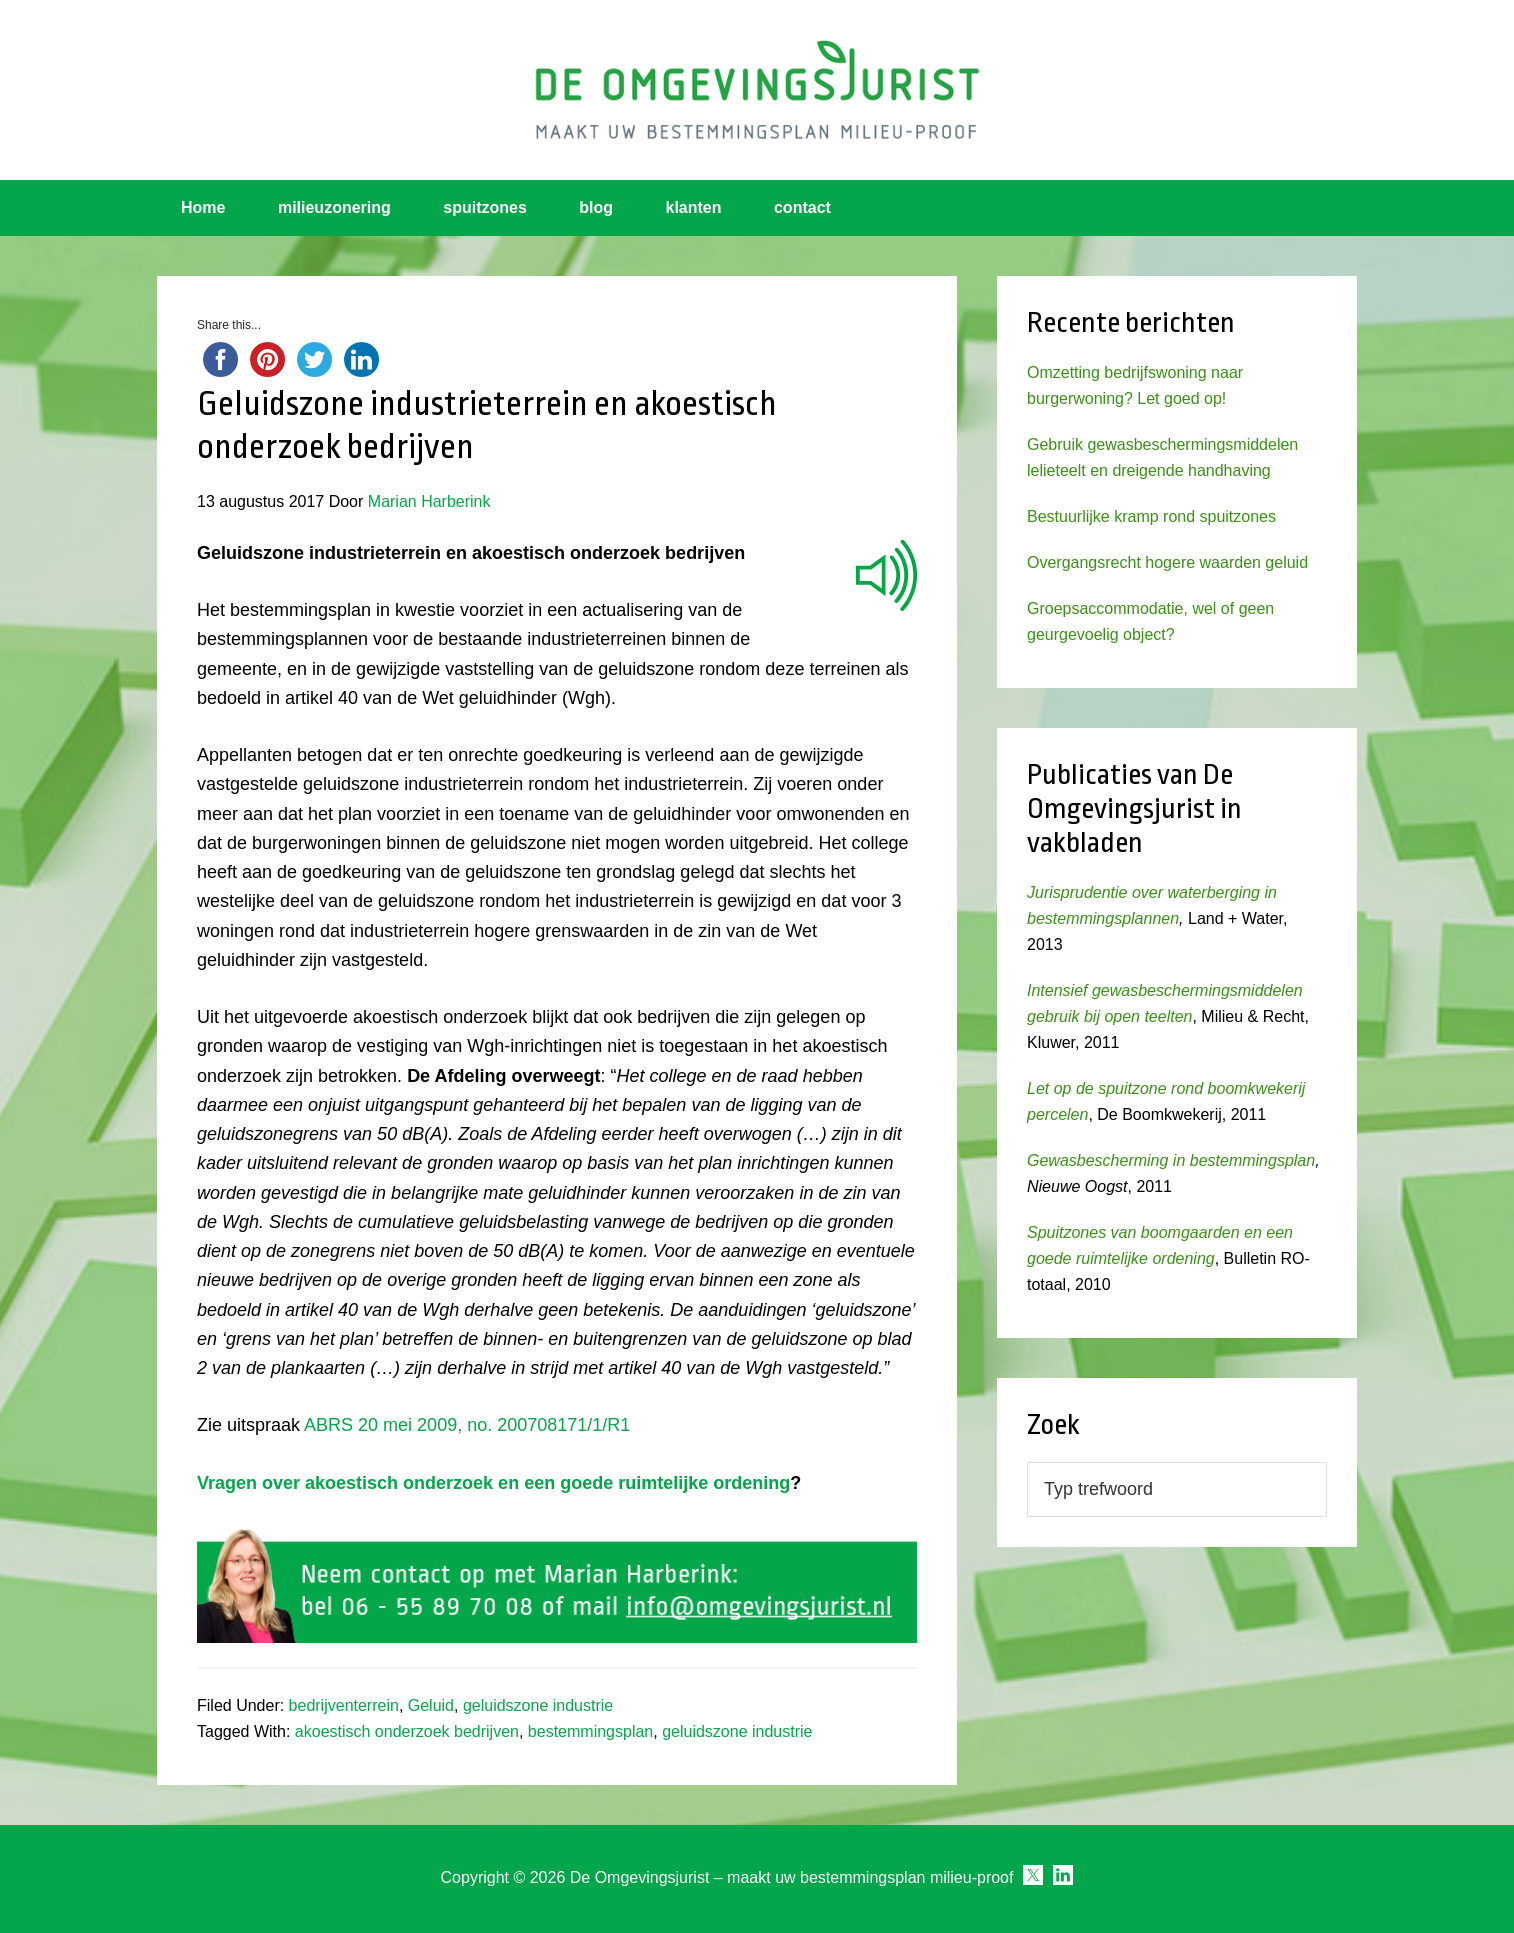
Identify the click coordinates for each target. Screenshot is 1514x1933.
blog (596, 207)
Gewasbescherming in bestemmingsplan (1171, 1160)
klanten (694, 207)
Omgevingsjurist (757, 90)
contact (802, 207)
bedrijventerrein (344, 1705)
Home (203, 207)
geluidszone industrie (538, 1705)
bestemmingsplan (590, 1731)
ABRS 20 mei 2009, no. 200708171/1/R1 (467, 1425)
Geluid (431, 1705)
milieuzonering (334, 207)
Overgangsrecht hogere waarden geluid (1167, 562)
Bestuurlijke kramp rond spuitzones (1151, 516)
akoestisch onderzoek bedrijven (407, 1731)
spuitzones (485, 207)
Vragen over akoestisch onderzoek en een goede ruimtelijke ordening (493, 1483)
